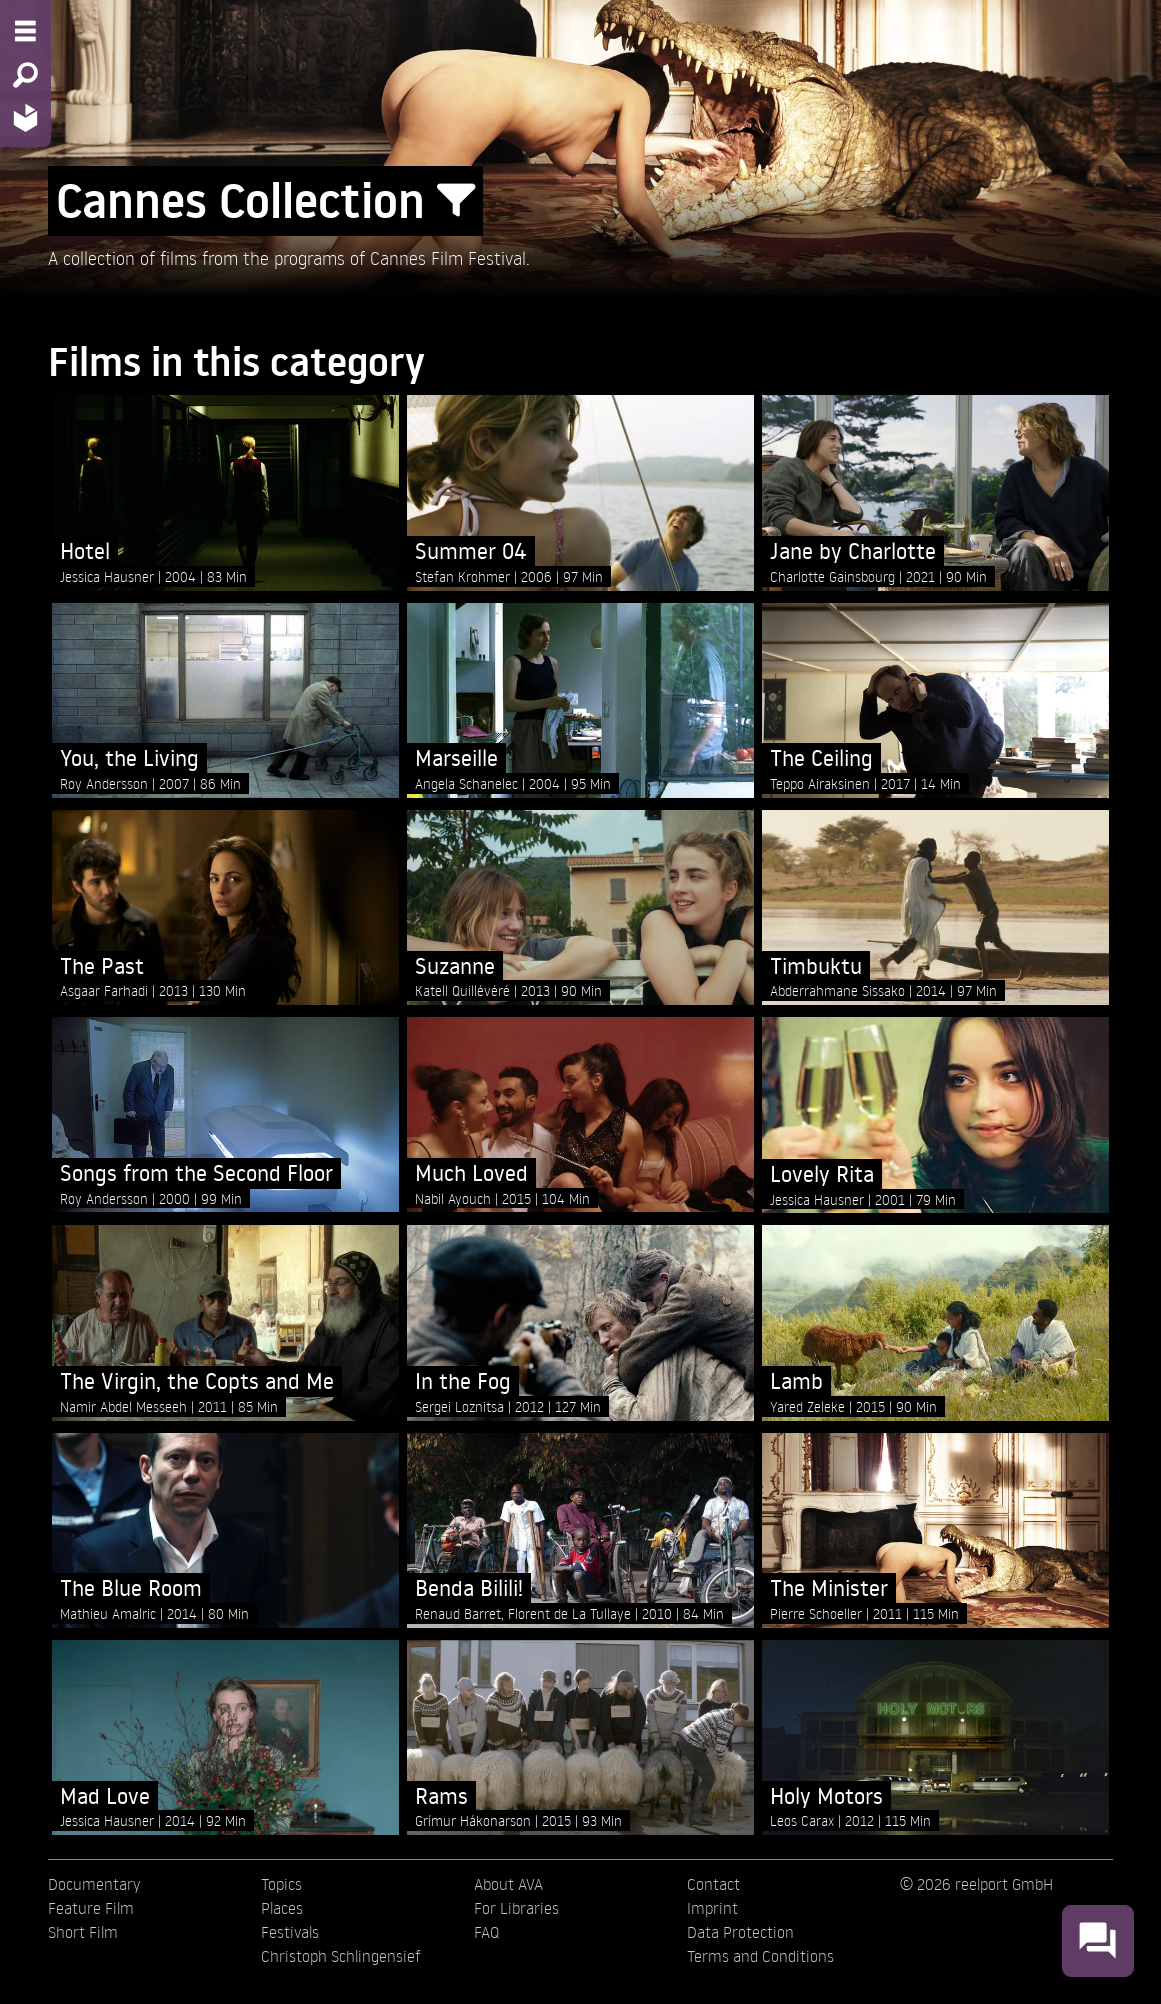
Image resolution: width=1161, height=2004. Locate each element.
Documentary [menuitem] (94, 1884)
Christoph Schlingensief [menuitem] (341, 1956)
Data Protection (740, 1932)
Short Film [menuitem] (83, 1932)
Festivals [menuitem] (290, 1932)
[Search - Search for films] (25, 75)
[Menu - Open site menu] (25, 31)
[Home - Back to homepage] (25, 117)
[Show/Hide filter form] (456, 201)
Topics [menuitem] (281, 1884)
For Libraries (516, 1908)
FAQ (486, 1932)
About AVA (508, 1884)
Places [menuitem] (282, 1908)
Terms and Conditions (760, 1956)
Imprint (712, 1908)
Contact (713, 1884)
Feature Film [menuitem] (91, 1908)
